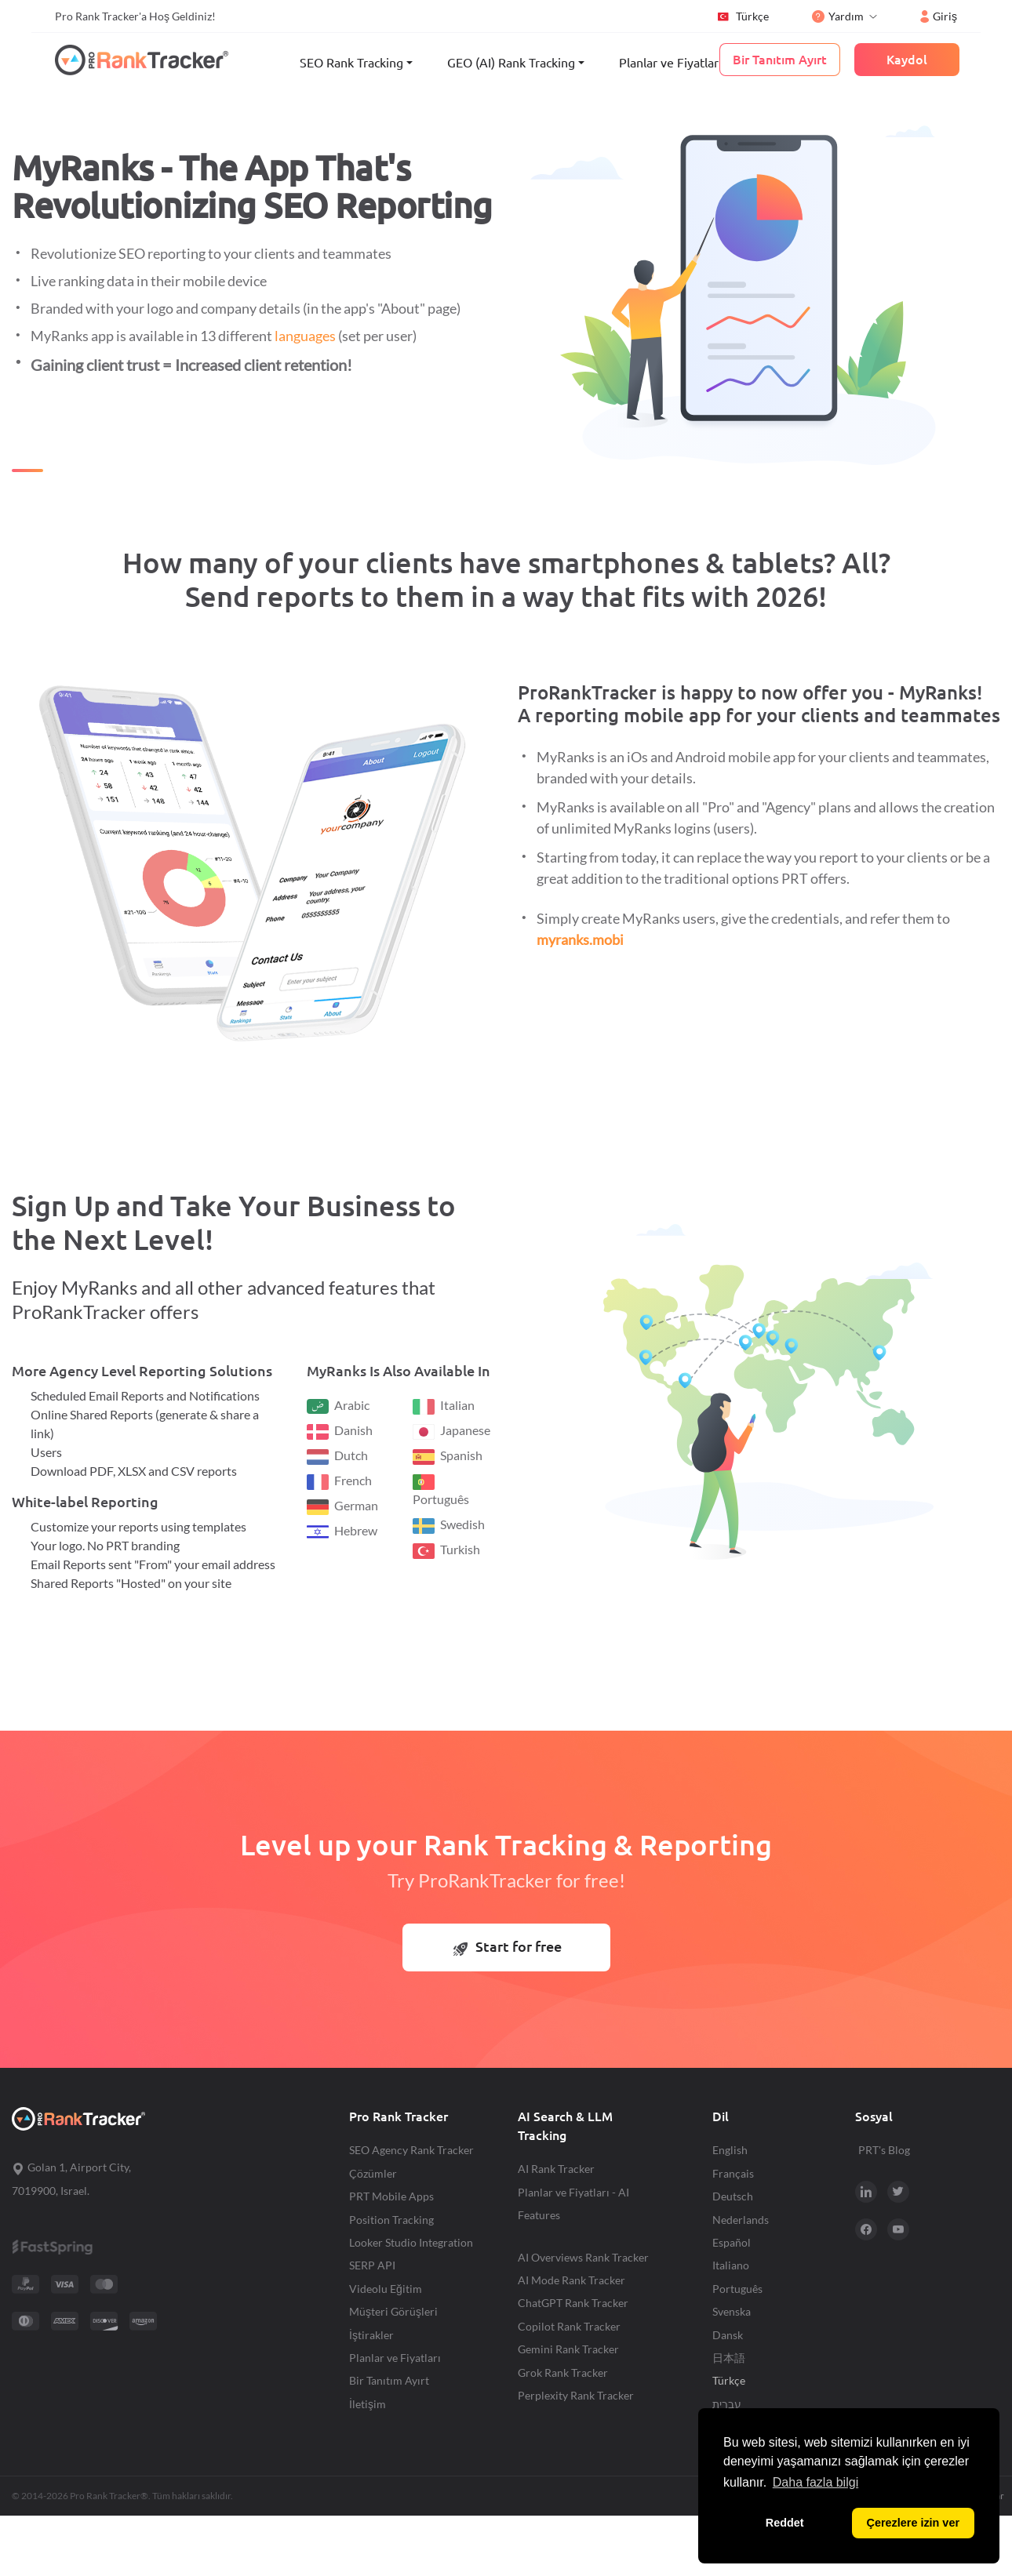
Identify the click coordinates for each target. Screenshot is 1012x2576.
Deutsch (732, 2196)
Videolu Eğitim (385, 2288)
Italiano (730, 2265)
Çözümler (373, 2173)
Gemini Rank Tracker (568, 2349)
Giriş (938, 16)
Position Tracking (391, 2219)
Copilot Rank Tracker (569, 2326)
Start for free (507, 1946)
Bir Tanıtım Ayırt (389, 2380)
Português (737, 2288)
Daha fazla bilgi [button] (815, 2482)
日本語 (728, 2357)
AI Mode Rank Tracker (571, 2280)
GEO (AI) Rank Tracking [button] (511, 63)
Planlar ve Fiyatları (670, 63)
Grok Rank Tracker (563, 2372)
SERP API (372, 2265)
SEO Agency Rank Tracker (411, 2149)
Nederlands (740, 2219)
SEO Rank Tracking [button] (351, 63)
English (730, 2149)
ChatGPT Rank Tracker (573, 2302)
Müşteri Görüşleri (393, 2311)
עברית (726, 2404)
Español (731, 2242)
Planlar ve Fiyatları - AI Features (573, 2203)
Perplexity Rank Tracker (576, 2395)
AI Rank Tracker (556, 2168)
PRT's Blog (884, 2149)
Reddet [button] (785, 2522)
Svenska (731, 2311)
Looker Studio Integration (411, 2242)
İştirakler (371, 2335)
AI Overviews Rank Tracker (583, 2257)
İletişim (367, 2404)
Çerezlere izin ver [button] (913, 2522)
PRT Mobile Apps (391, 2196)
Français (733, 2173)
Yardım (838, 16)
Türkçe (742, 16)
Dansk (727, 2335)
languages (305, 335)
